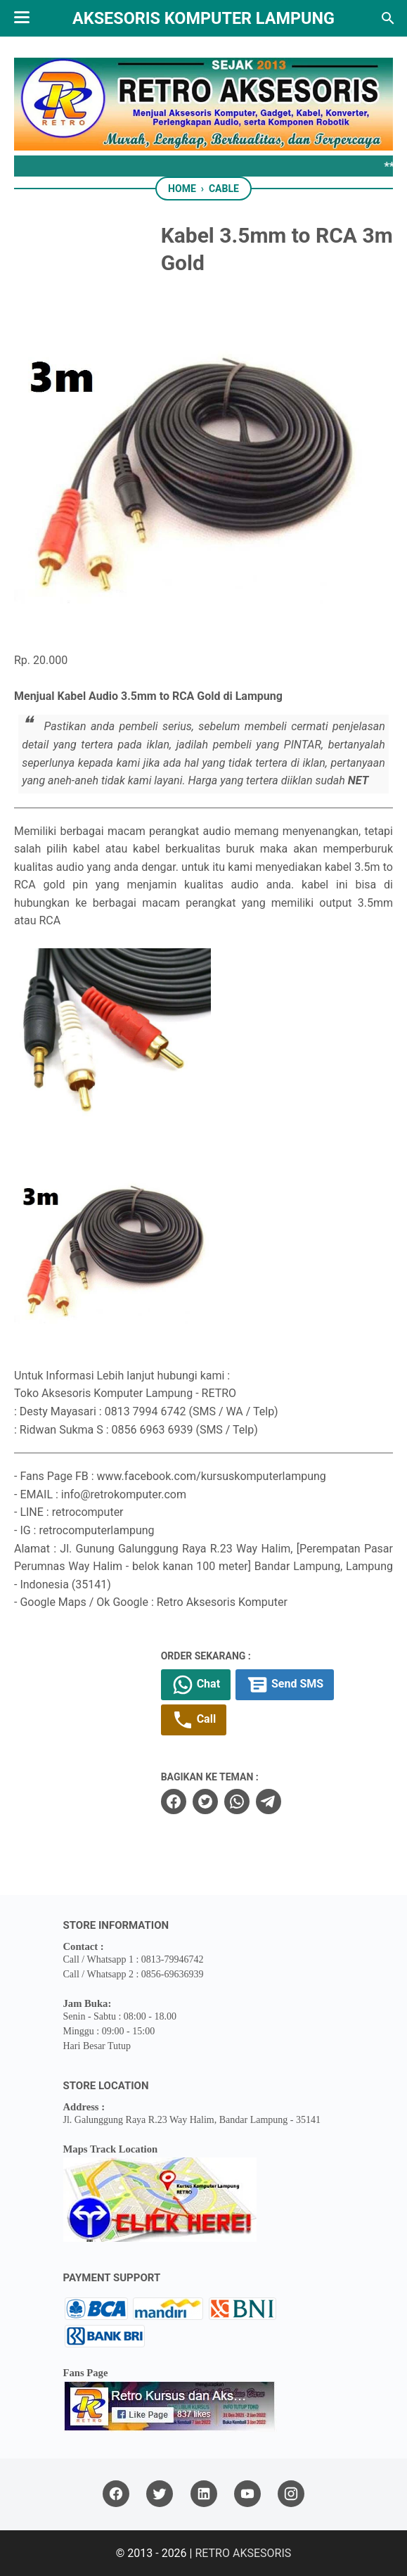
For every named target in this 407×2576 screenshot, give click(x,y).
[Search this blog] (388, 18)
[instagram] (291, 2494)
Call (194, 1720)
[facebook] (173, 1801)
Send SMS (284, 1684)
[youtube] (247, 2494)
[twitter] (205, 1801)
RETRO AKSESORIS (243, 2553)
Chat (196, 1684)
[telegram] (268, 1801)
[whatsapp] (237, 1801)
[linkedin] (203, 2494)
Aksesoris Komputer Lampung (203, 18)
